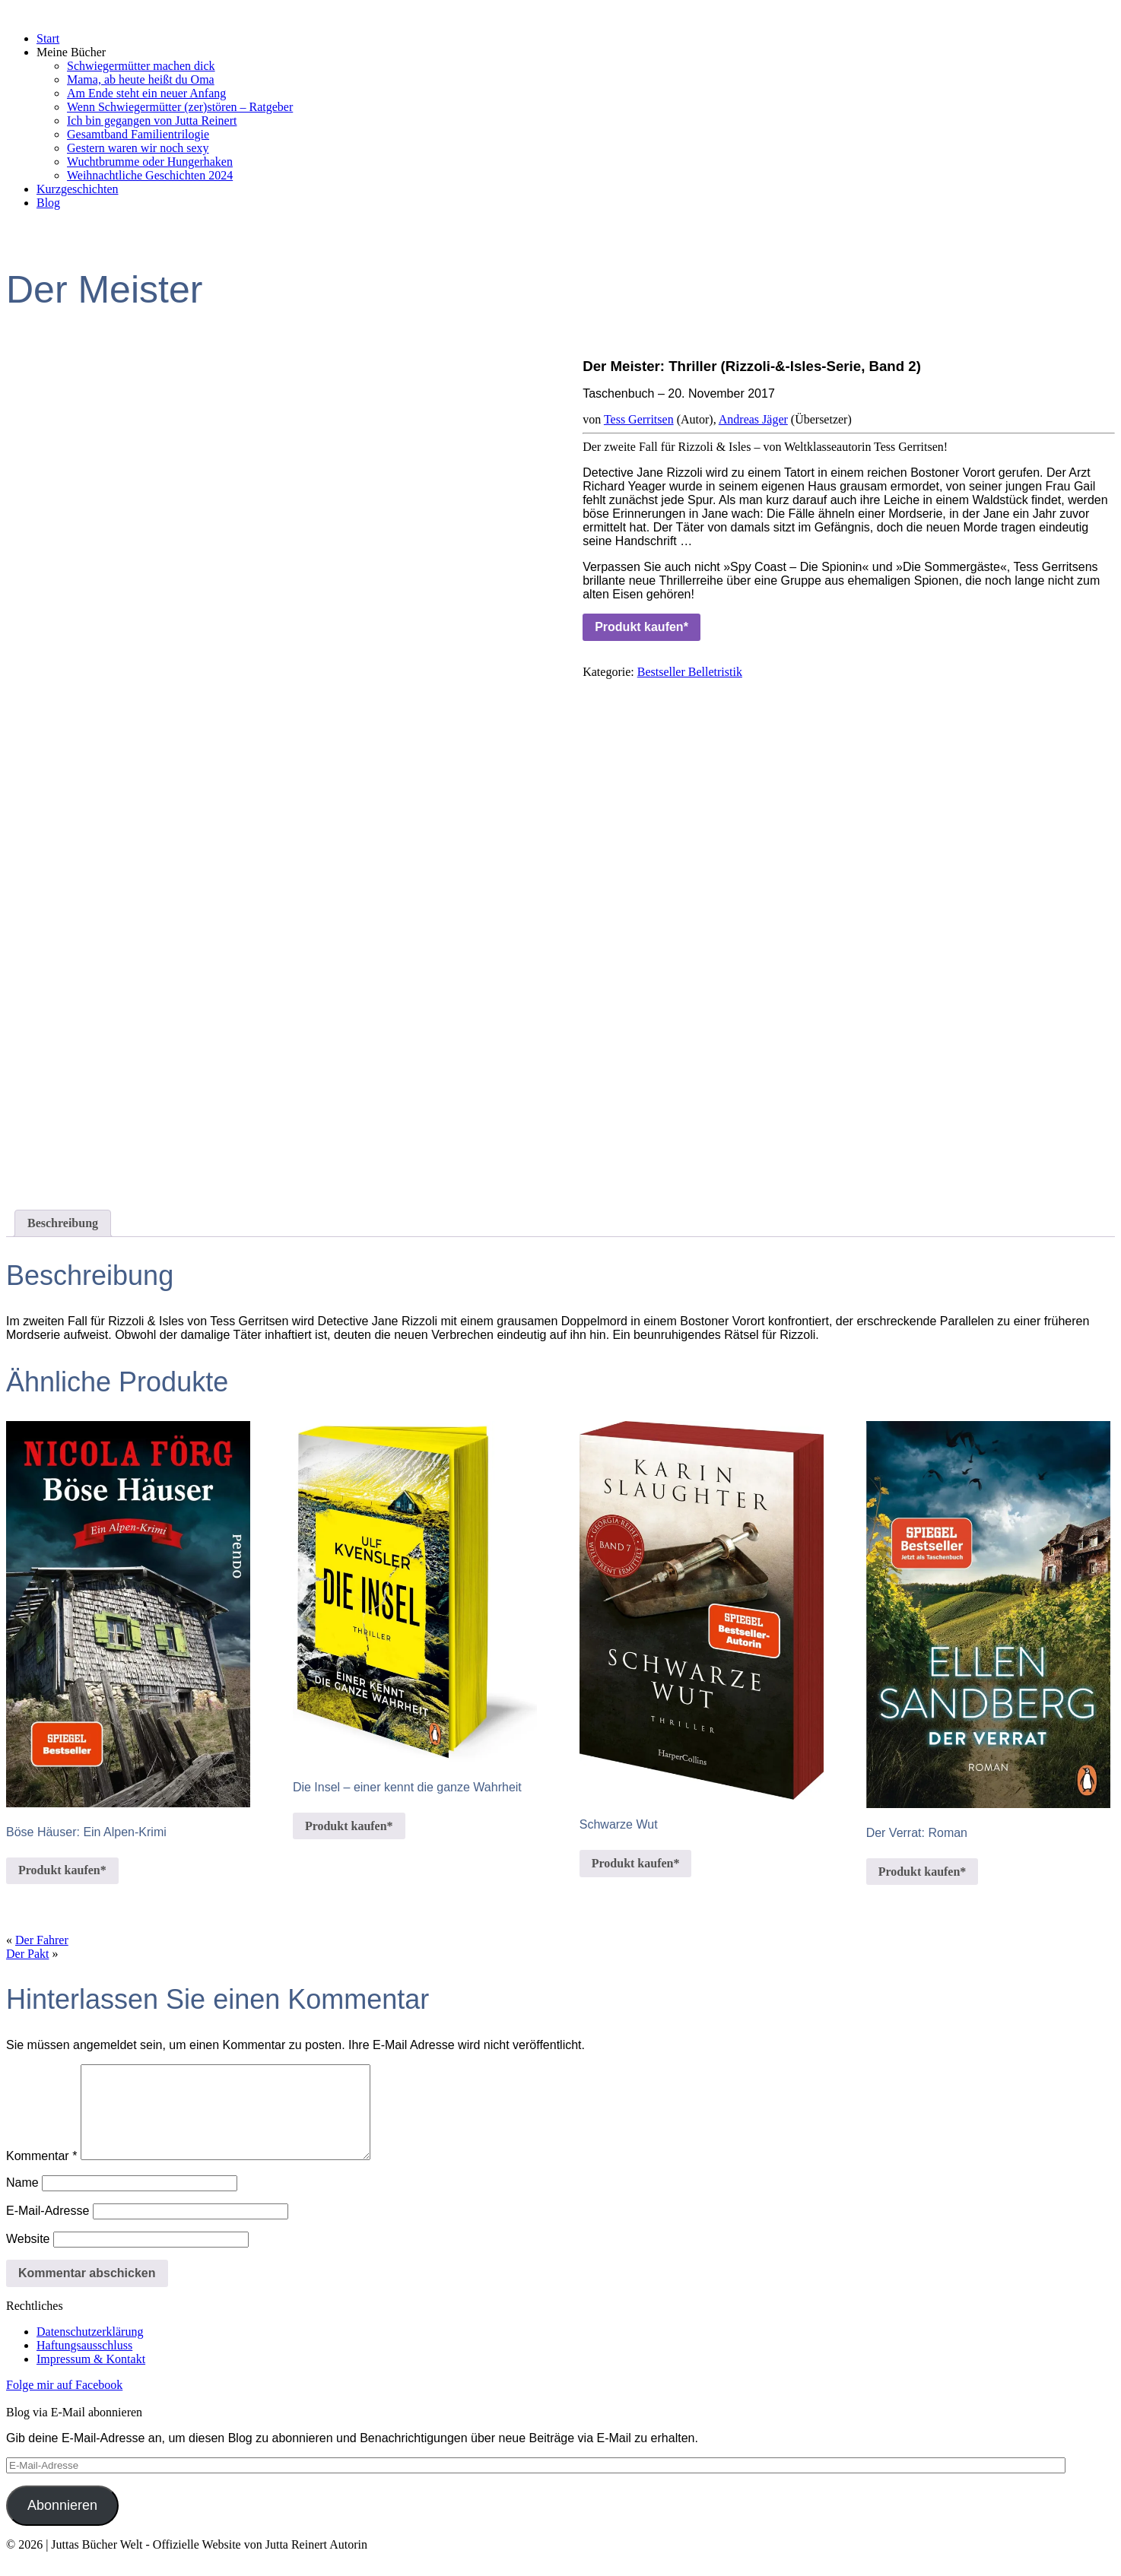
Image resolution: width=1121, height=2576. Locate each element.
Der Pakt (27, 1953)
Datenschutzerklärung (90, 2349)
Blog (48, 202)
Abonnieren (62, 2523)
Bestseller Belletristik (689, 671)
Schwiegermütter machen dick (141, 65)
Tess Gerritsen (639, 419)
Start (48, 38)
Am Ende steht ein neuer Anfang (146, 93)
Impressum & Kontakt (91, 2377)
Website (28, 2257)
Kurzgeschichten (78, 188)
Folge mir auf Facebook (64, 2403)
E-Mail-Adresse (47, 2228)
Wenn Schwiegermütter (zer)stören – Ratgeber (180, 106)
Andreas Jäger (753, 419)
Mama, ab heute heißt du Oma (140, 79)
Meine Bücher (71, 52)
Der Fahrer (41, 1940)
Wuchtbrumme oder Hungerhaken (150, 161)
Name (22, 2200)
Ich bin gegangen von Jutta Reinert (152, 120)
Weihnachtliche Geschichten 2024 (150, 175)
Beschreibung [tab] (62, 1223)
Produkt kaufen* (641, 626)
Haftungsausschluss (84, 2363)
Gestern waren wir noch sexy (138, 147)
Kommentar (41, 2174)
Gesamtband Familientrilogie (138, 134)
